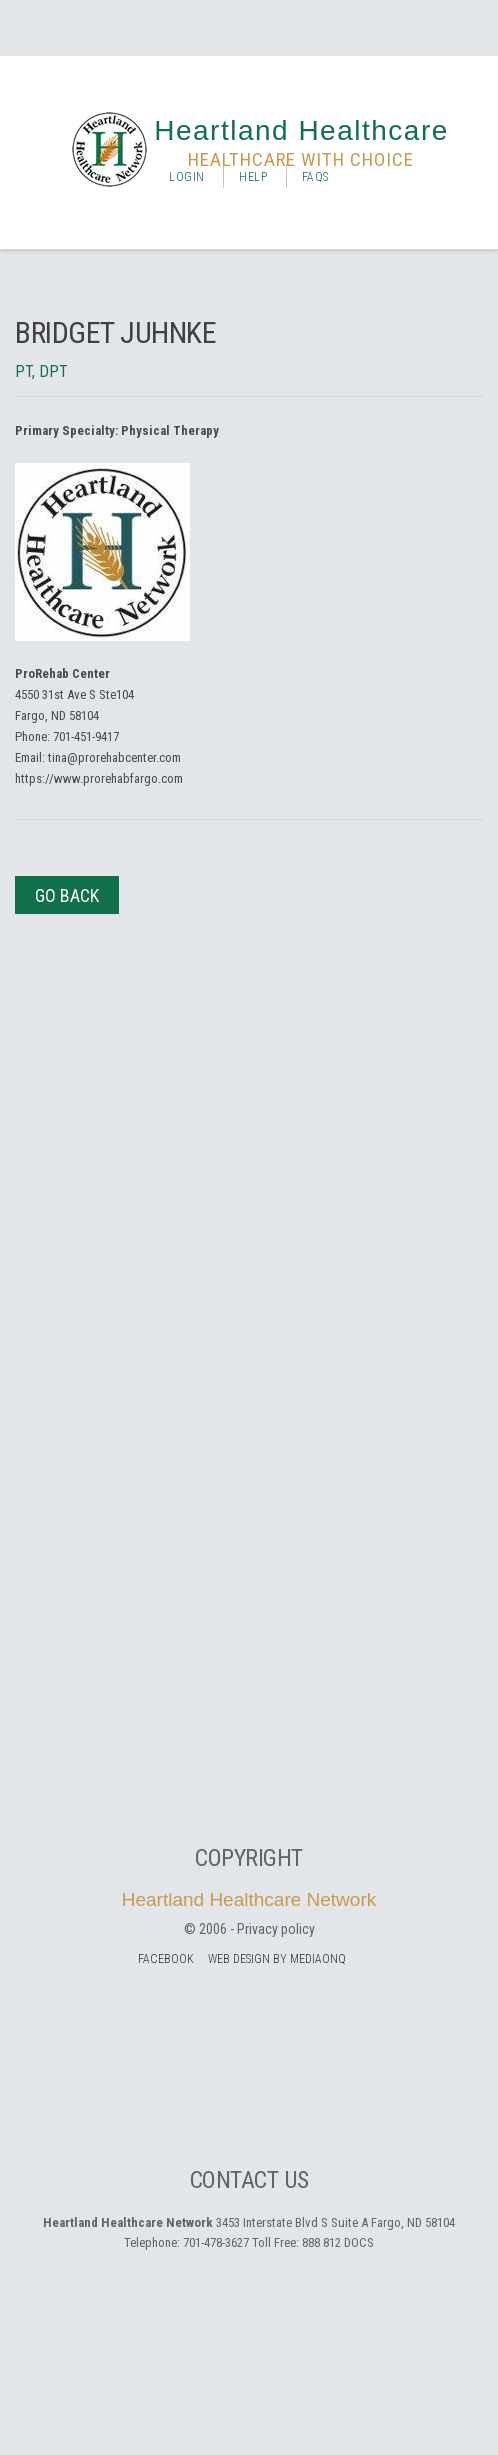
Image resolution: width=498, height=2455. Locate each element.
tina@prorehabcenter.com (114, 757)
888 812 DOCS (338, 2242)
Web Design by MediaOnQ (277, 1959)
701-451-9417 (86, 736)
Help (253, 177)
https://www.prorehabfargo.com (99, 778)
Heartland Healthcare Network (249, 1899)
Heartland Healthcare (301, 130)
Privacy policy (276, 1929)
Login (187, 177)
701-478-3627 (216, 2242)
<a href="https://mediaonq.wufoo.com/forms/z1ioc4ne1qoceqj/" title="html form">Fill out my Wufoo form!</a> (249, 1335)
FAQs (315, 177)
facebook (166, 1959)
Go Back (67, 895)
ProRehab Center (62, 673)
